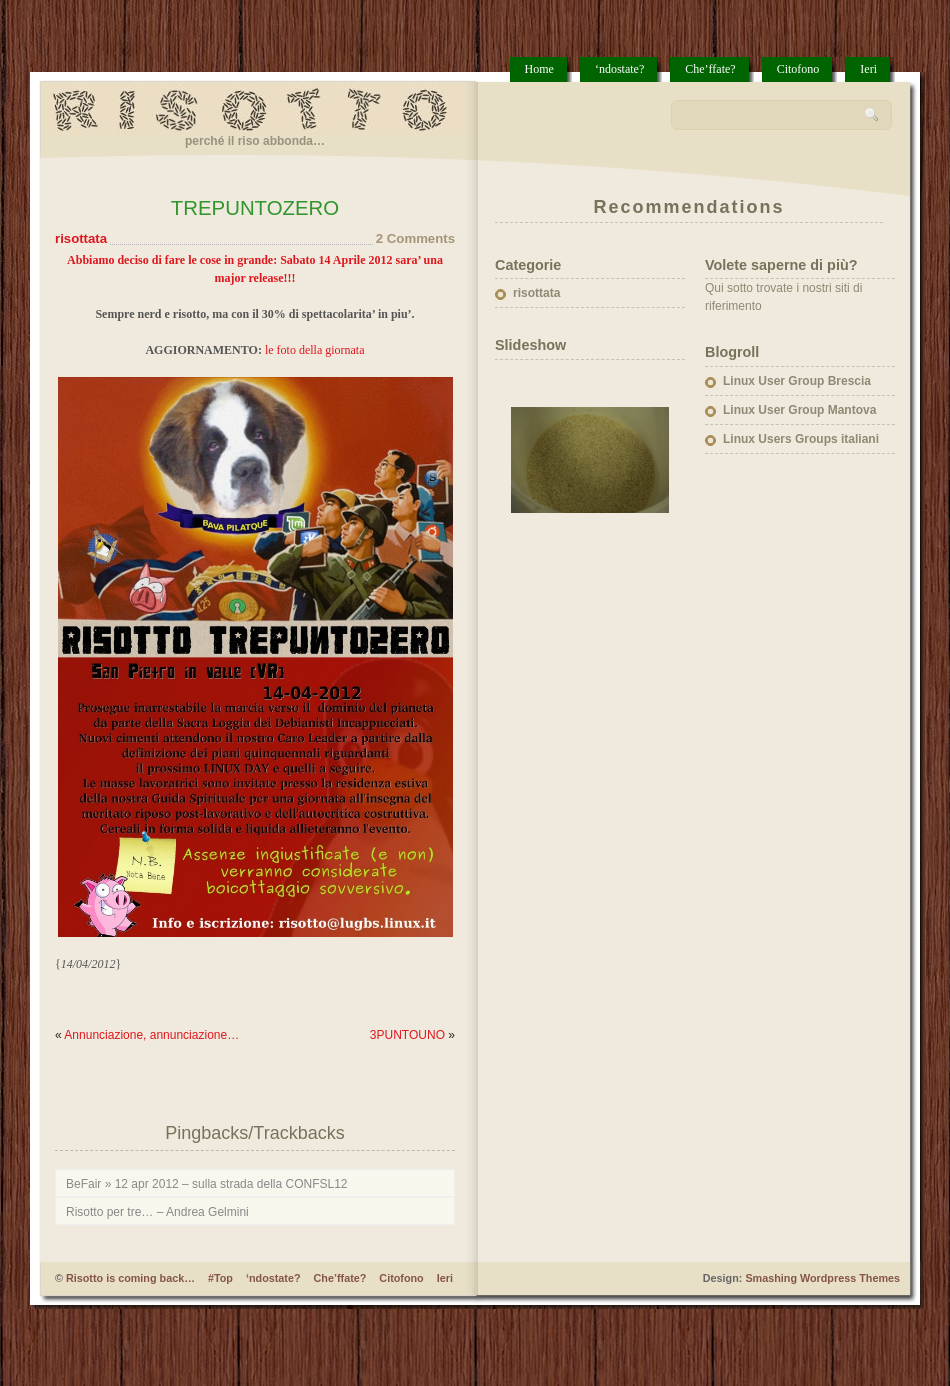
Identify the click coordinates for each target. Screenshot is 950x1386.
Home (539, 69)
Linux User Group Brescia (797, 381)
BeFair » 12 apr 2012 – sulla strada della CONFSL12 (207, 1184)
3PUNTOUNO (407, 1035)
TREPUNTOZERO (255, 208)
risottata (81, 238)
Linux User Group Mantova (799, 410)
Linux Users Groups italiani (801, 439)
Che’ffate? (710, 69)
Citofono (798, 69)
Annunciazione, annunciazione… (151, 1035)
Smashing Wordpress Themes (822, 1278)
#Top (220, 1278)
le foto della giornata (315, 350)
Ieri (868, 69)
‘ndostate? (619, 69)
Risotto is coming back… (130, 1278)
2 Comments (415, 238)
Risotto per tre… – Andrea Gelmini (157, 1212)
